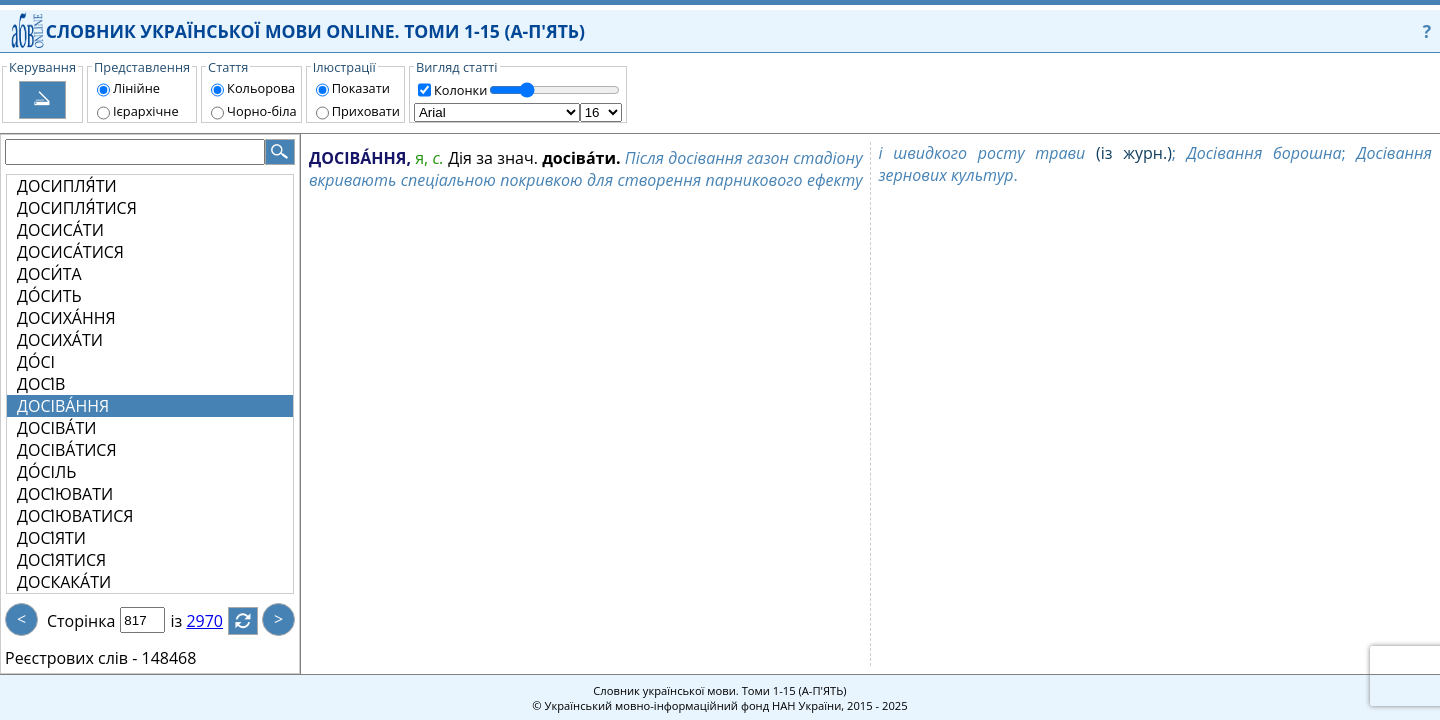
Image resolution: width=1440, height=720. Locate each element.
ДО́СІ (36, 362)
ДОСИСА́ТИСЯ (70, 252)
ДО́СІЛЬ (46, 472)
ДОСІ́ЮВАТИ (65, 494)
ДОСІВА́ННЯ (63, 406)
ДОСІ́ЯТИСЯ (61, 560)
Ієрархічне (146, 111)
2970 (216, 621)
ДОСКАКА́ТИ (64, 582)
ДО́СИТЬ (49, 296)
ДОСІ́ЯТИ (51, 538)
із (188, 621)
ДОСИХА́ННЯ (66, 318)
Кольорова (261, 88)
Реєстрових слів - (71, 658)
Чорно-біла (262, 111)
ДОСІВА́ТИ (56, 428)
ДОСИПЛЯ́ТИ (67, 186)
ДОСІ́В (41, 384)
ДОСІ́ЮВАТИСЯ (75, 516)
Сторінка (81, 621)
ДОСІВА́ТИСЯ (67, 450)
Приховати (366, 111)
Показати (361, 88)
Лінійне (136, 88)
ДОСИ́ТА (49, 274)
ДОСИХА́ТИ (60, 340)
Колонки (460, 90)
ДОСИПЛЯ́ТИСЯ (77, 208)
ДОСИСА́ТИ (60, 230)
